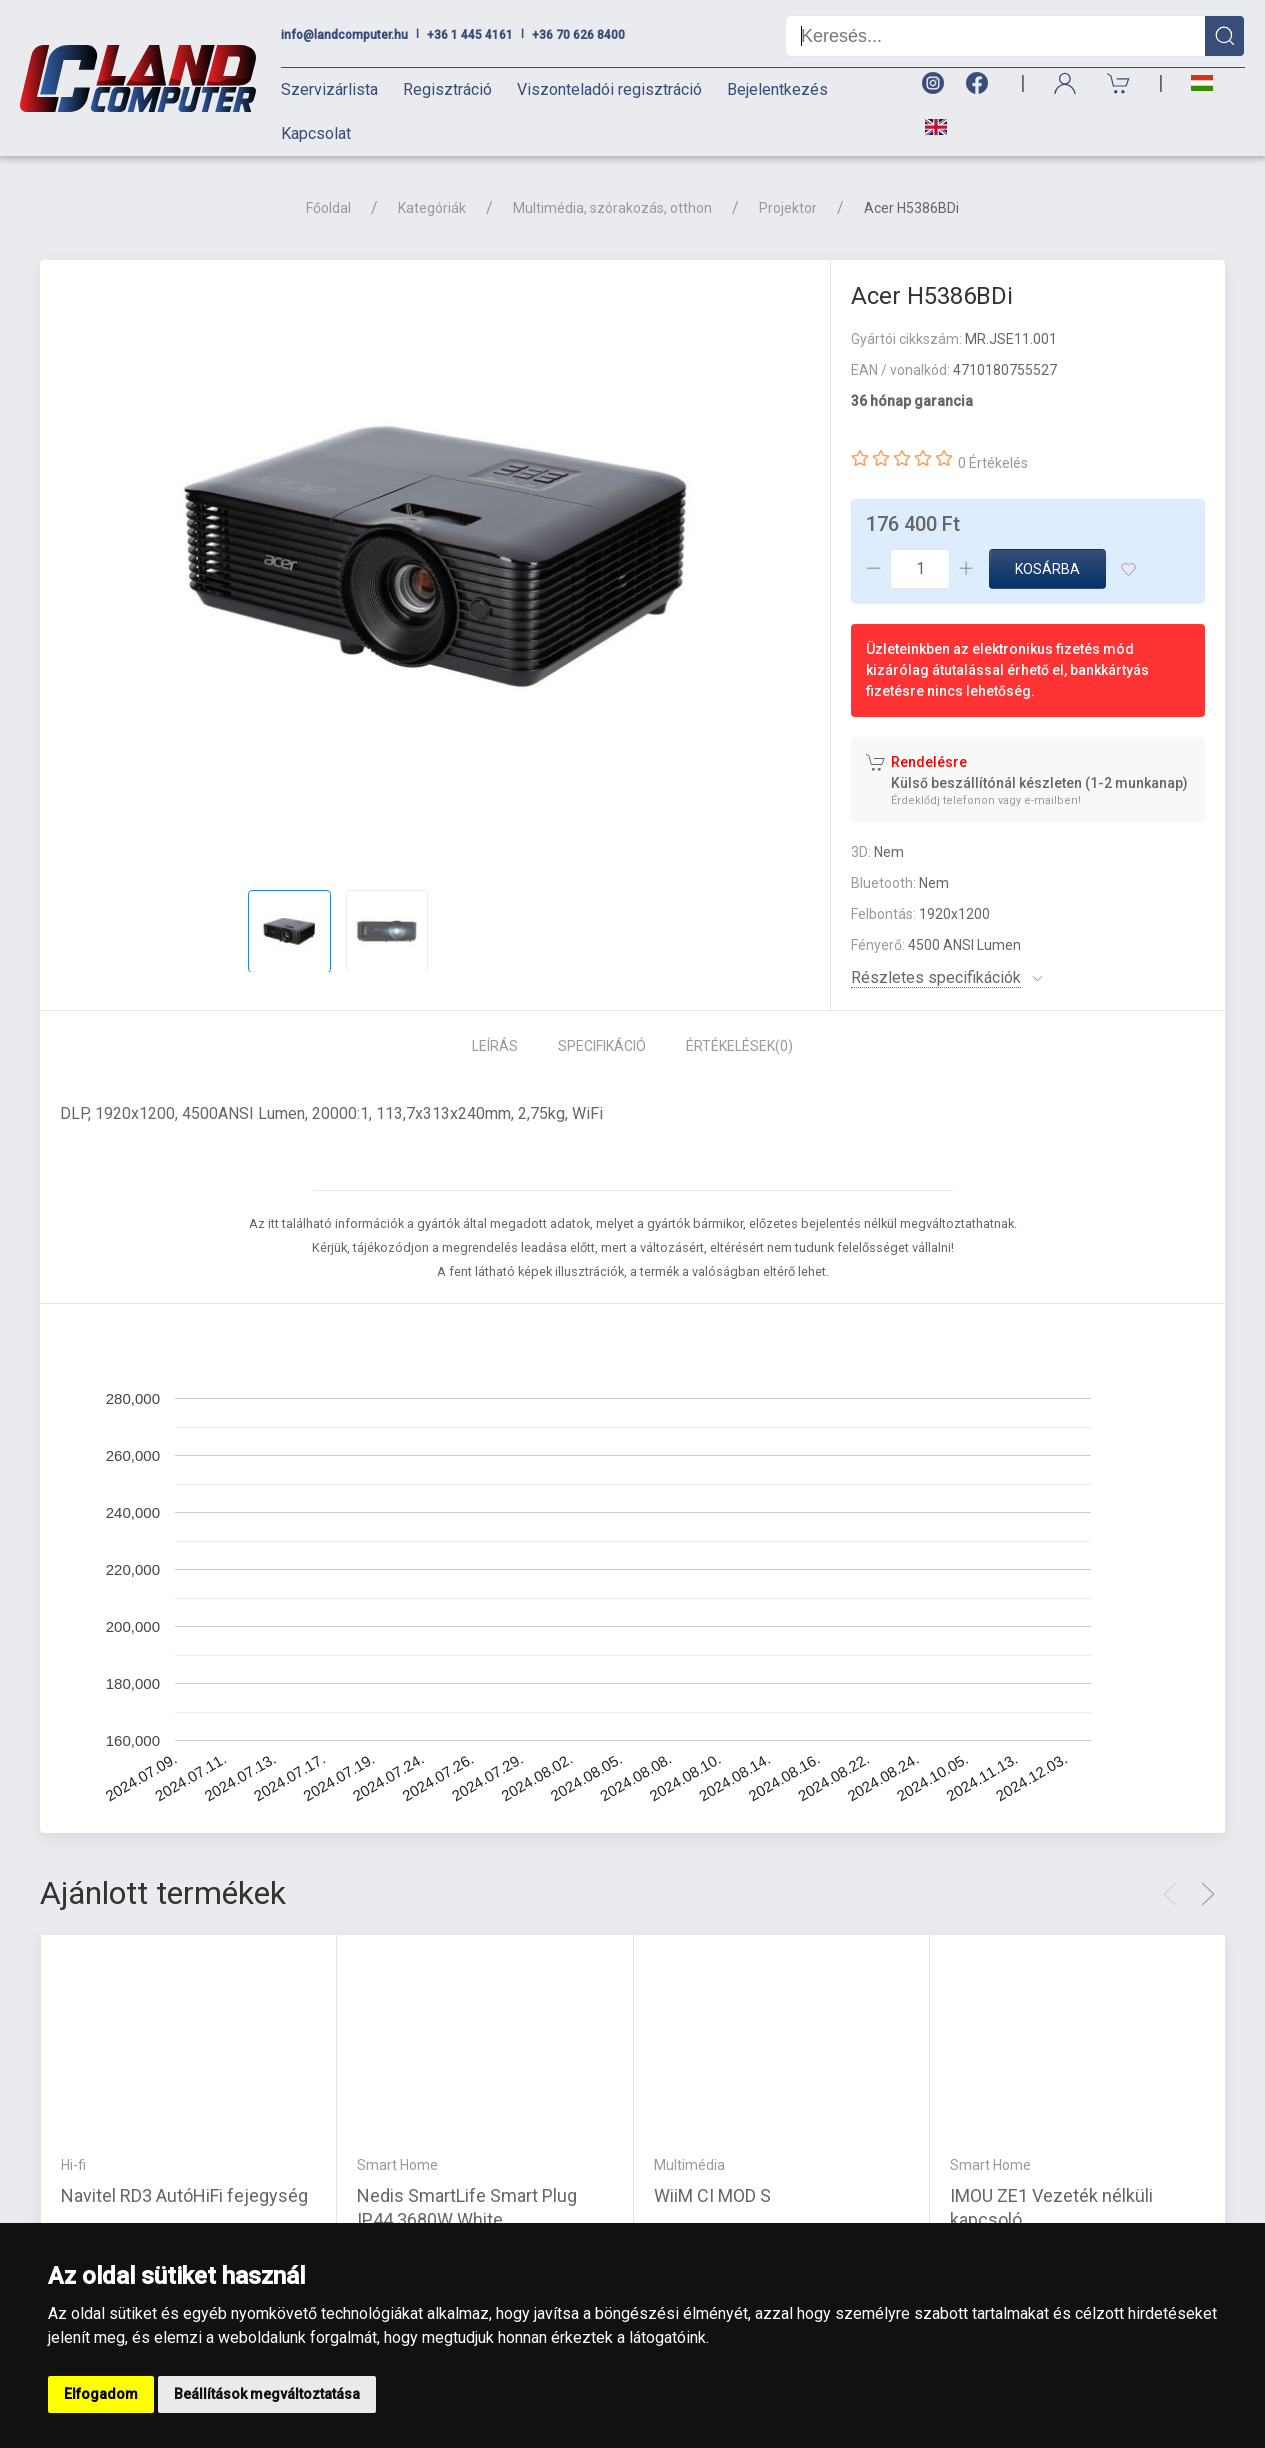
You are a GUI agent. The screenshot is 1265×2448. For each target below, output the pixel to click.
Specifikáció (602, 1046)
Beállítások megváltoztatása (267, 2394)
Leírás (495, 1046)
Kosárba (1047, 569)
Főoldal (328, 208)
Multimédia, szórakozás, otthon (612, 208)
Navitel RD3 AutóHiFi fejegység (184, 2195)
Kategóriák (432, 208)
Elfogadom (101, 2394)
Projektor (788, 208)
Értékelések (739, 1046)
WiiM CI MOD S (712, 2195)
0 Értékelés (993, 463)
